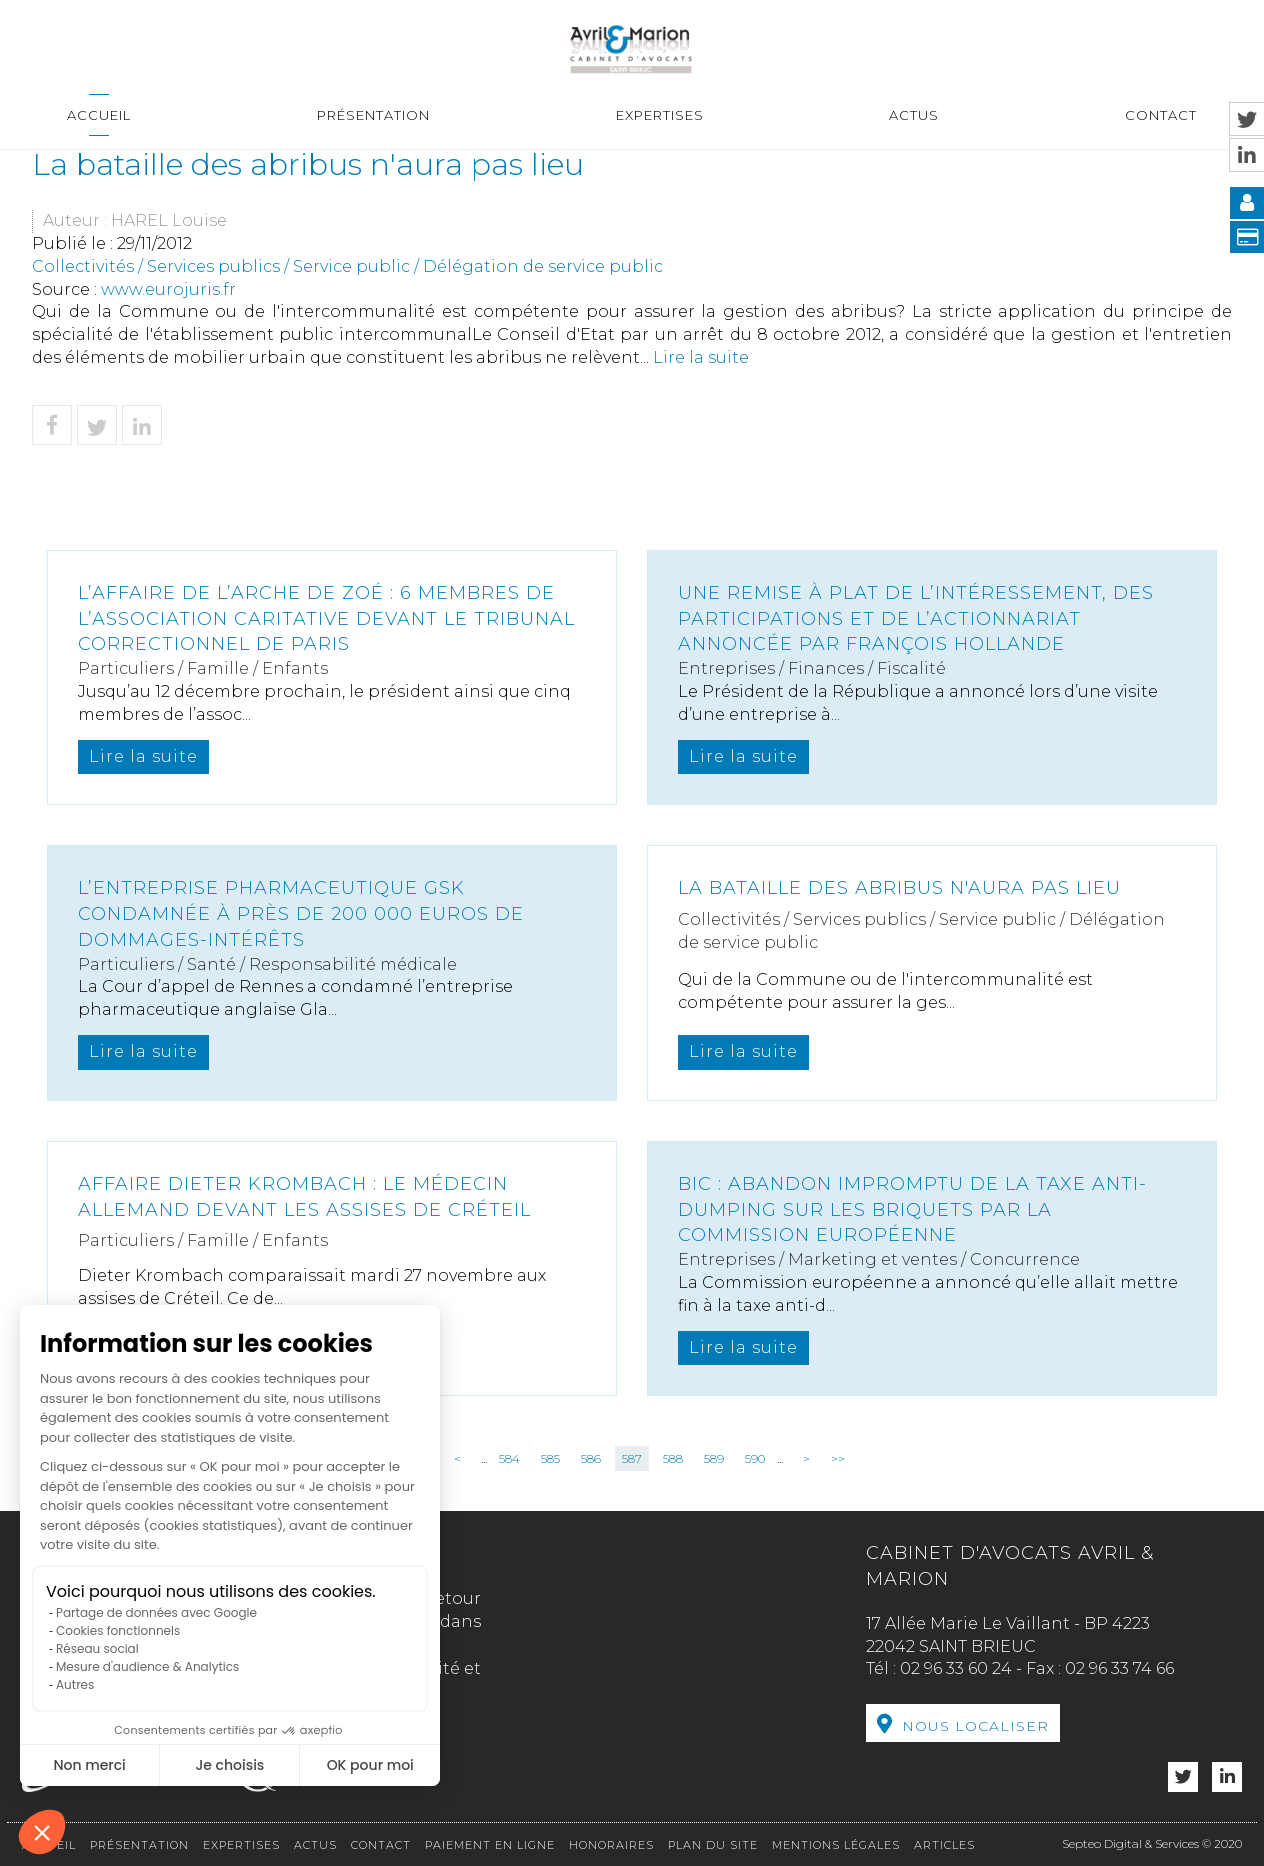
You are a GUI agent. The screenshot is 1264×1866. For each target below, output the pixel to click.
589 (714, 1458)
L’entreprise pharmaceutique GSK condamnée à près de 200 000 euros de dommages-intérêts (301, 913)
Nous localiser (975, 1726)
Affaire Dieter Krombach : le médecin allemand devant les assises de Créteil (304, 1197)
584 (509, 1458)
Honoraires (611, 1845)
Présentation (373, 115)
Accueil (99, 115)
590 (755, 1458)
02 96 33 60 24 (956, 1668)
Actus (914, 115)
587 (632, 1458)
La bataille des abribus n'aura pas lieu (899, 888)
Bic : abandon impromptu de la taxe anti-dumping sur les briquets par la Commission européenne (912, 1209)
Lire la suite (701, 357)
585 (550, 1458)
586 (591, 1458)
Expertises (660, 115)
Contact (1161, 115)
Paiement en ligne (490, 1845)
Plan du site (713, 1845)
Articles (944, 1845)
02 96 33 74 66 (1119, 1668)
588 (673, 1458)
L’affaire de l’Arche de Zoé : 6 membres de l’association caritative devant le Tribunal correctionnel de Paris (326, 618)
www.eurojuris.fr (168, 289)
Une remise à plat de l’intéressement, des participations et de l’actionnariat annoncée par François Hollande (916, 618)
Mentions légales (836, 1845)
